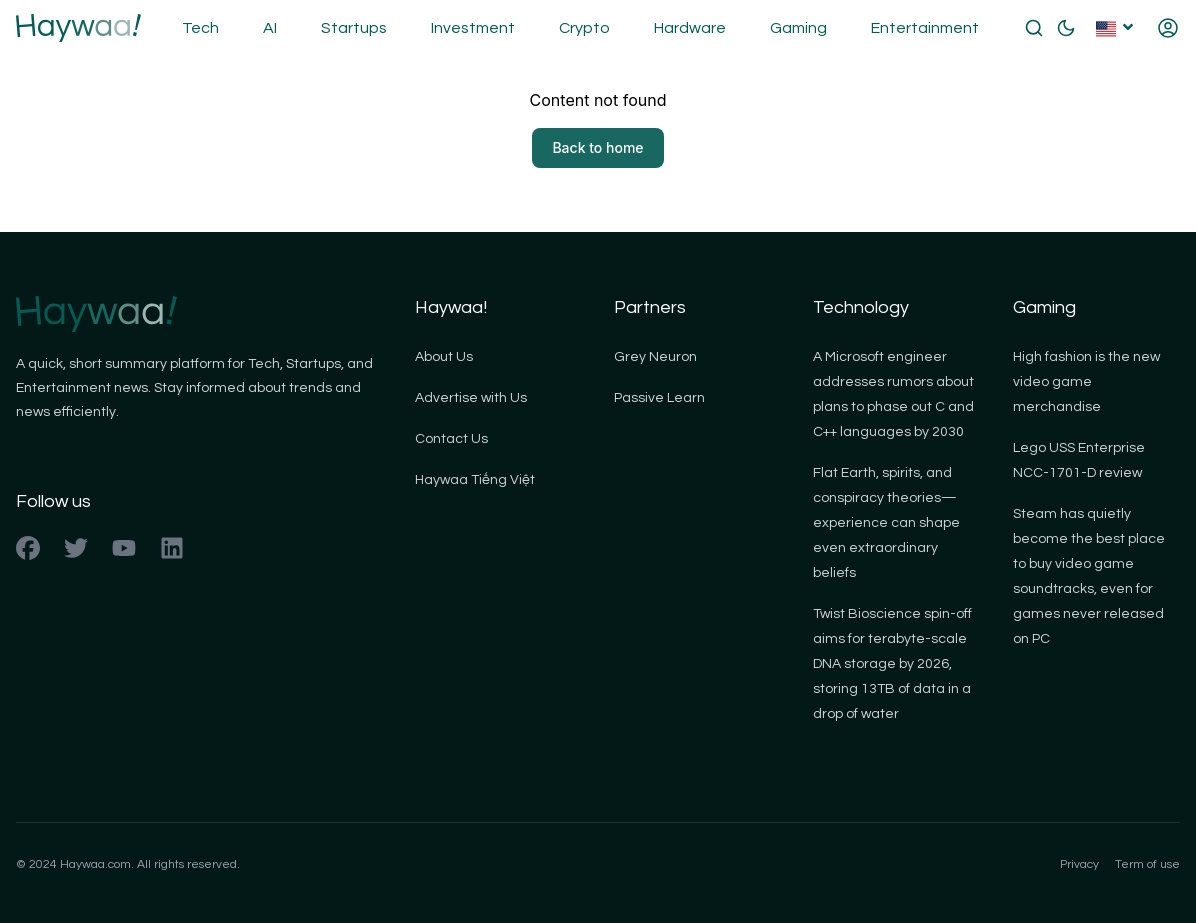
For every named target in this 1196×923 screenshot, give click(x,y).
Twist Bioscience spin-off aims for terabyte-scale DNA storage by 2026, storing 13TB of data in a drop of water (892, 664)
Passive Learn (659, 398)
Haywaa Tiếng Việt (475, 480)
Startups (354, 28)
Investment (473, 28)
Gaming (798, 28)
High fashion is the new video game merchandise (1086, 382)
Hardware (690, 28)
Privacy (1079, 864)
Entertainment (925, 28)
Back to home (597, 147)
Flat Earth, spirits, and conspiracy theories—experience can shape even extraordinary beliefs (886, 523)
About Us (444, 357)
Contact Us (451, 439)
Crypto (584, 28)
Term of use (1147, 864)
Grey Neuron (655, 357)
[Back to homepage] (78, 28)
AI (270, 28)
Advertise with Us (471, 398)
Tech (200, 28)
